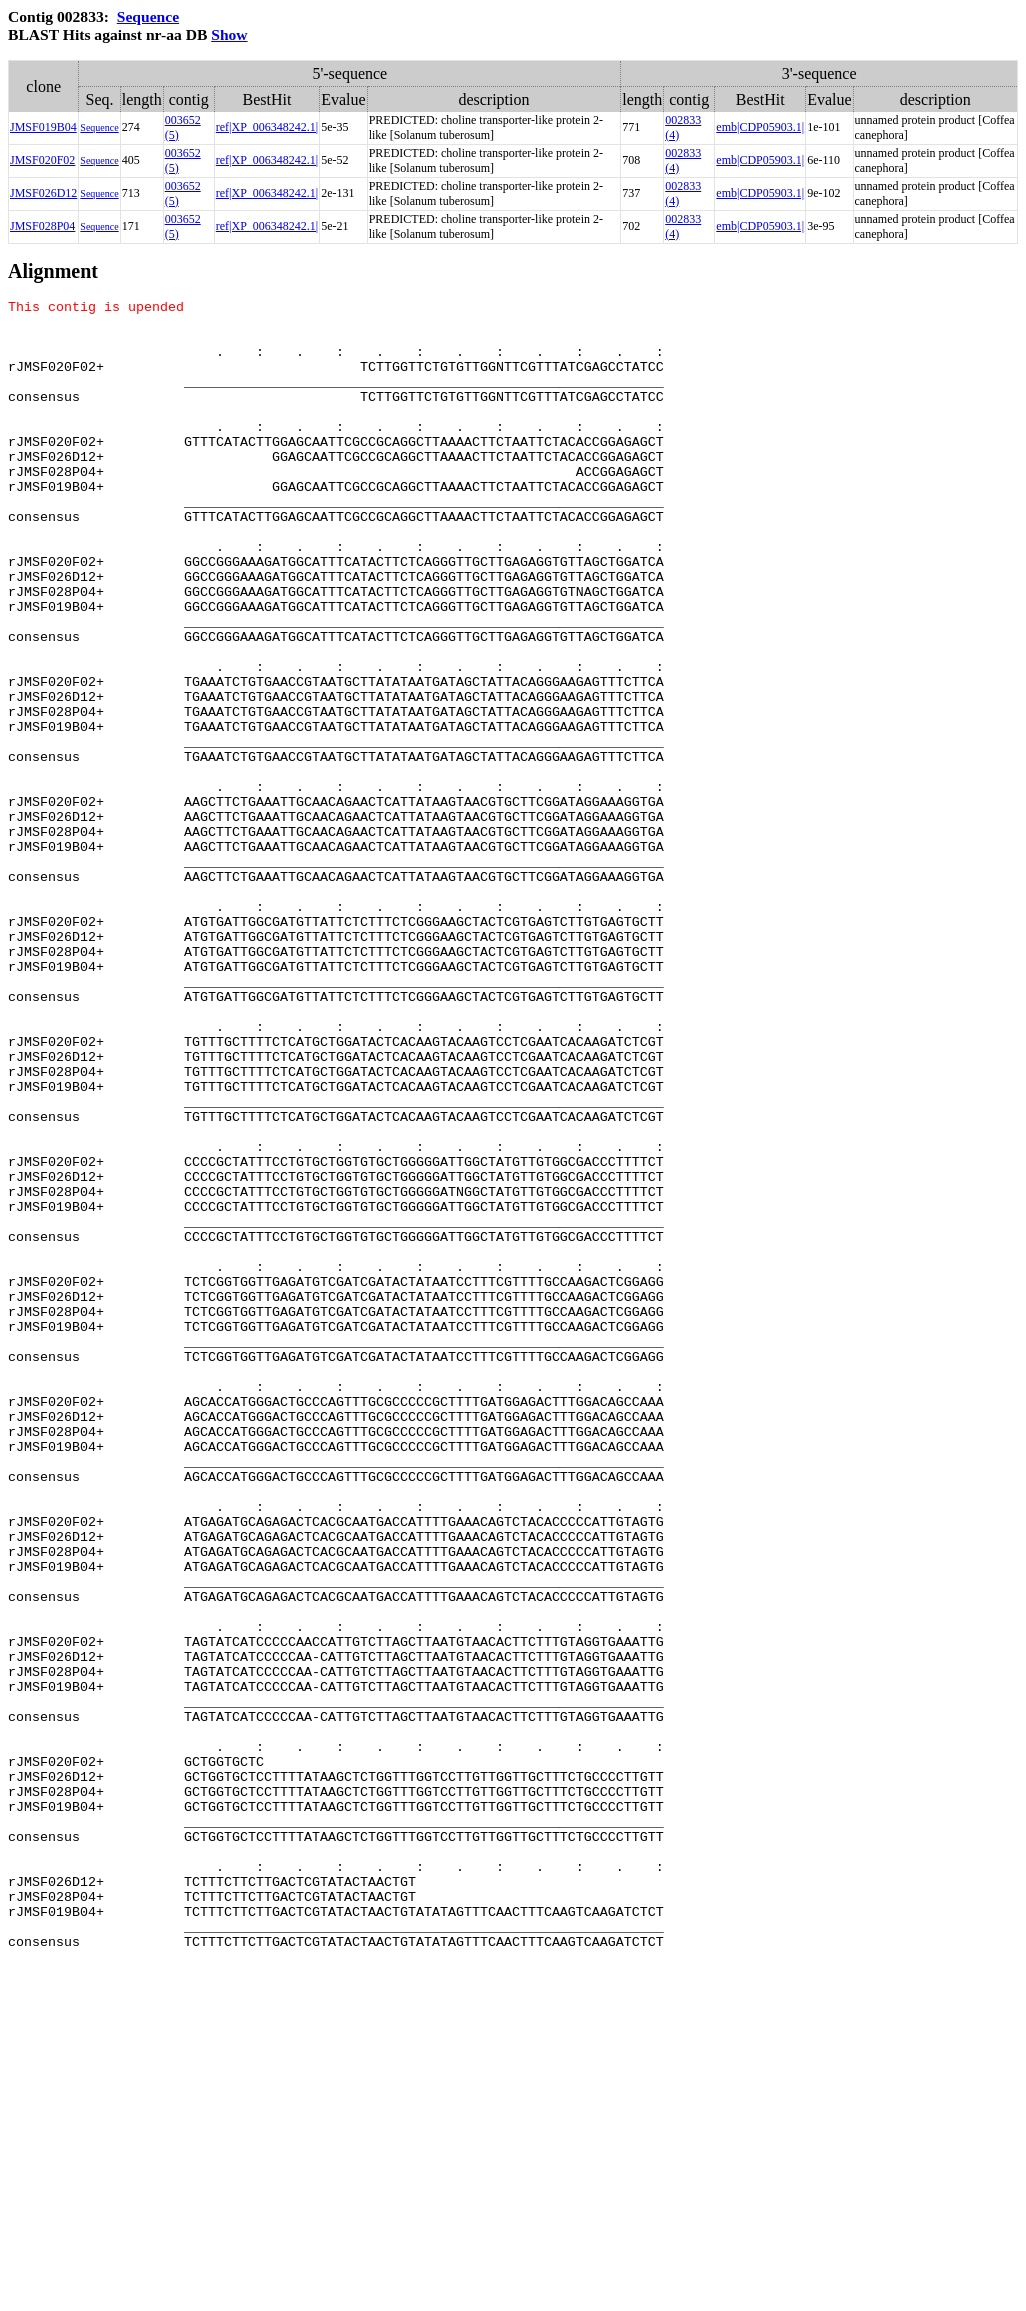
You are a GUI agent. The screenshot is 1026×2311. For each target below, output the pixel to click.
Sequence (148, 16)
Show (229, 34)
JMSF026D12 (43, 193)
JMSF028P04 (42, 226)
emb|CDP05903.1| (760, 127)
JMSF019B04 (43, 127)
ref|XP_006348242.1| (267, 127)
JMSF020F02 (42, 160)
